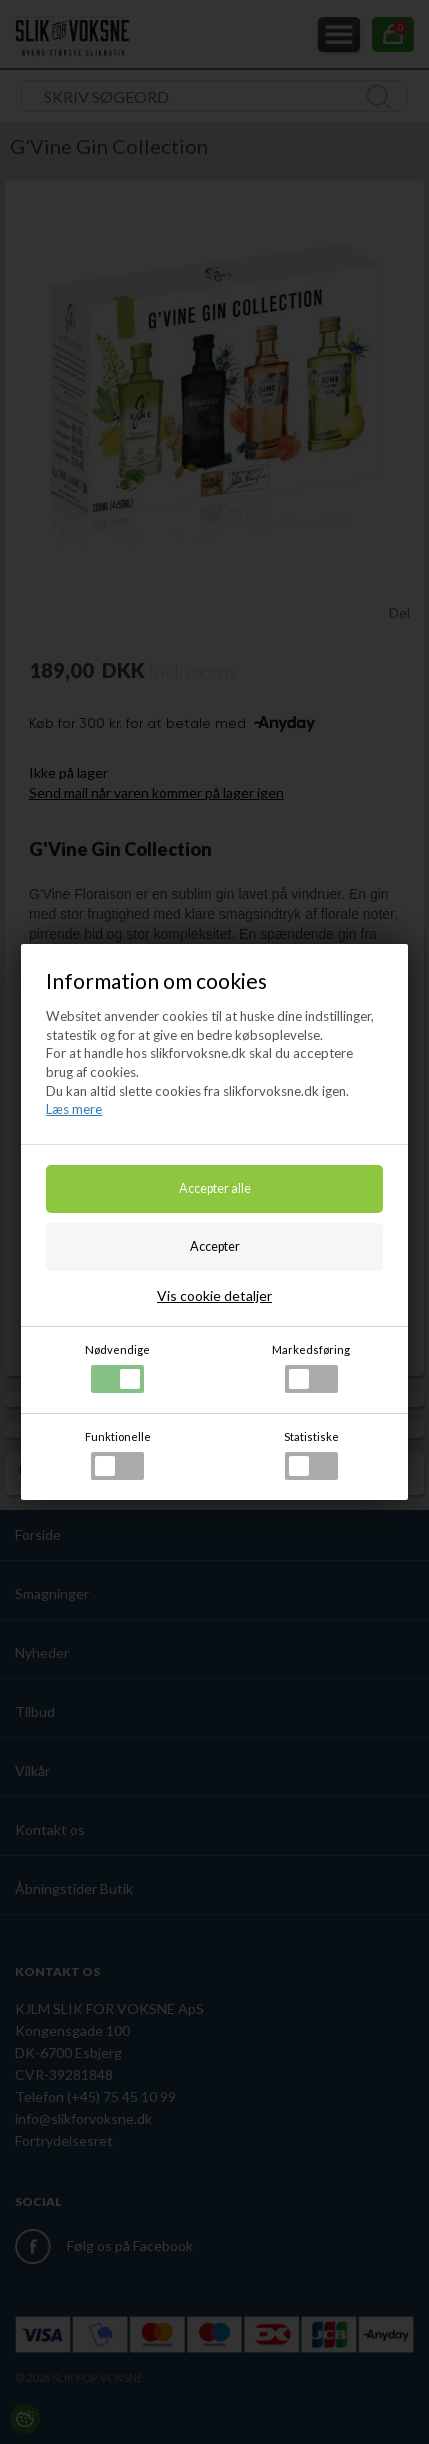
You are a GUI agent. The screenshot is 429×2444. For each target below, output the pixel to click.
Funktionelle (118, 1455)
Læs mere (74, 1109)
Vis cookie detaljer (214, 1295)
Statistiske (311, 1455)
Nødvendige (117, 1368)
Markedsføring (311, 1368)
